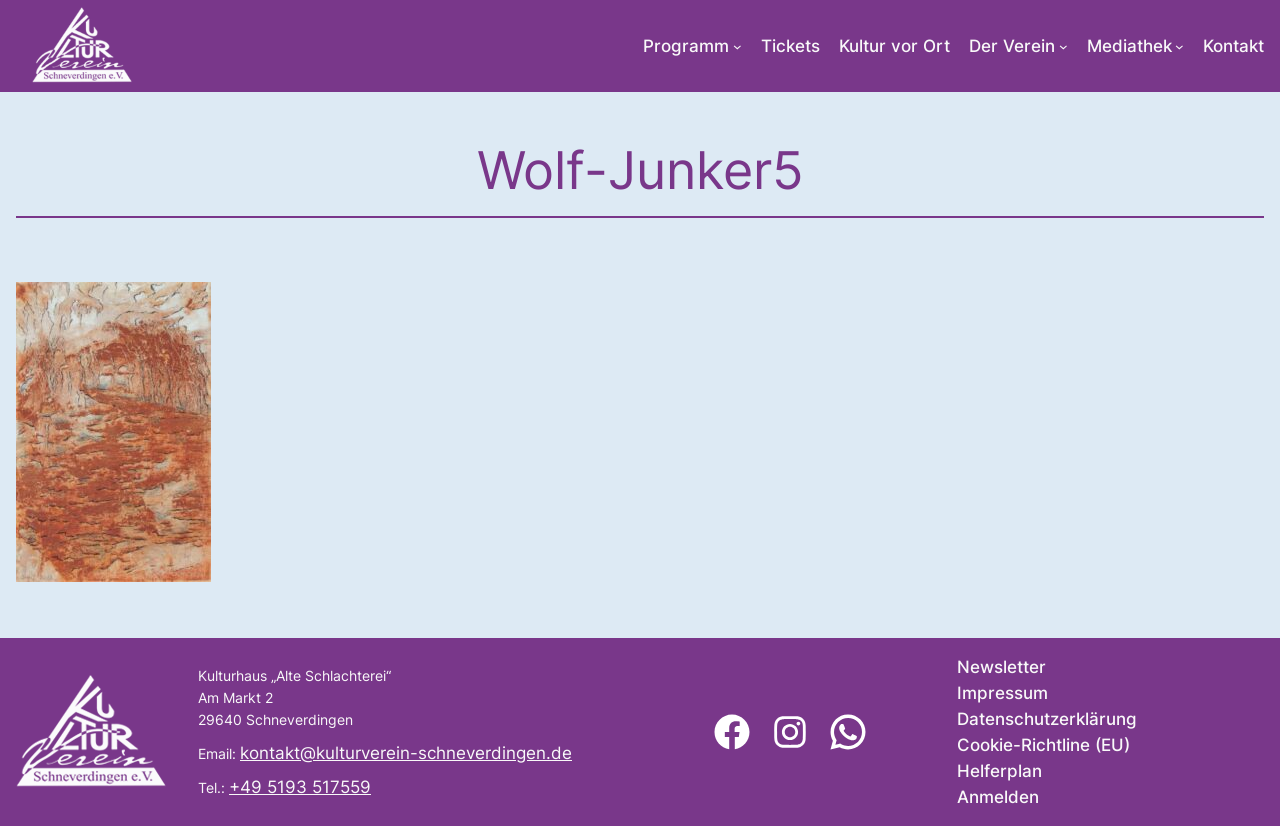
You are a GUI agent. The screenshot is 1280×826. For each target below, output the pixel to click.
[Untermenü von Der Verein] (1063, 46)
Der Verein (1012, 46)
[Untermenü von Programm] (737, 46)
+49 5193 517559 (300, 787)
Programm (686, 46)
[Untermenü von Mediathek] (1179, 46)
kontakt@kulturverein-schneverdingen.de (406, 753)
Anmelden (998, 797)
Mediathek (1129, 46)
